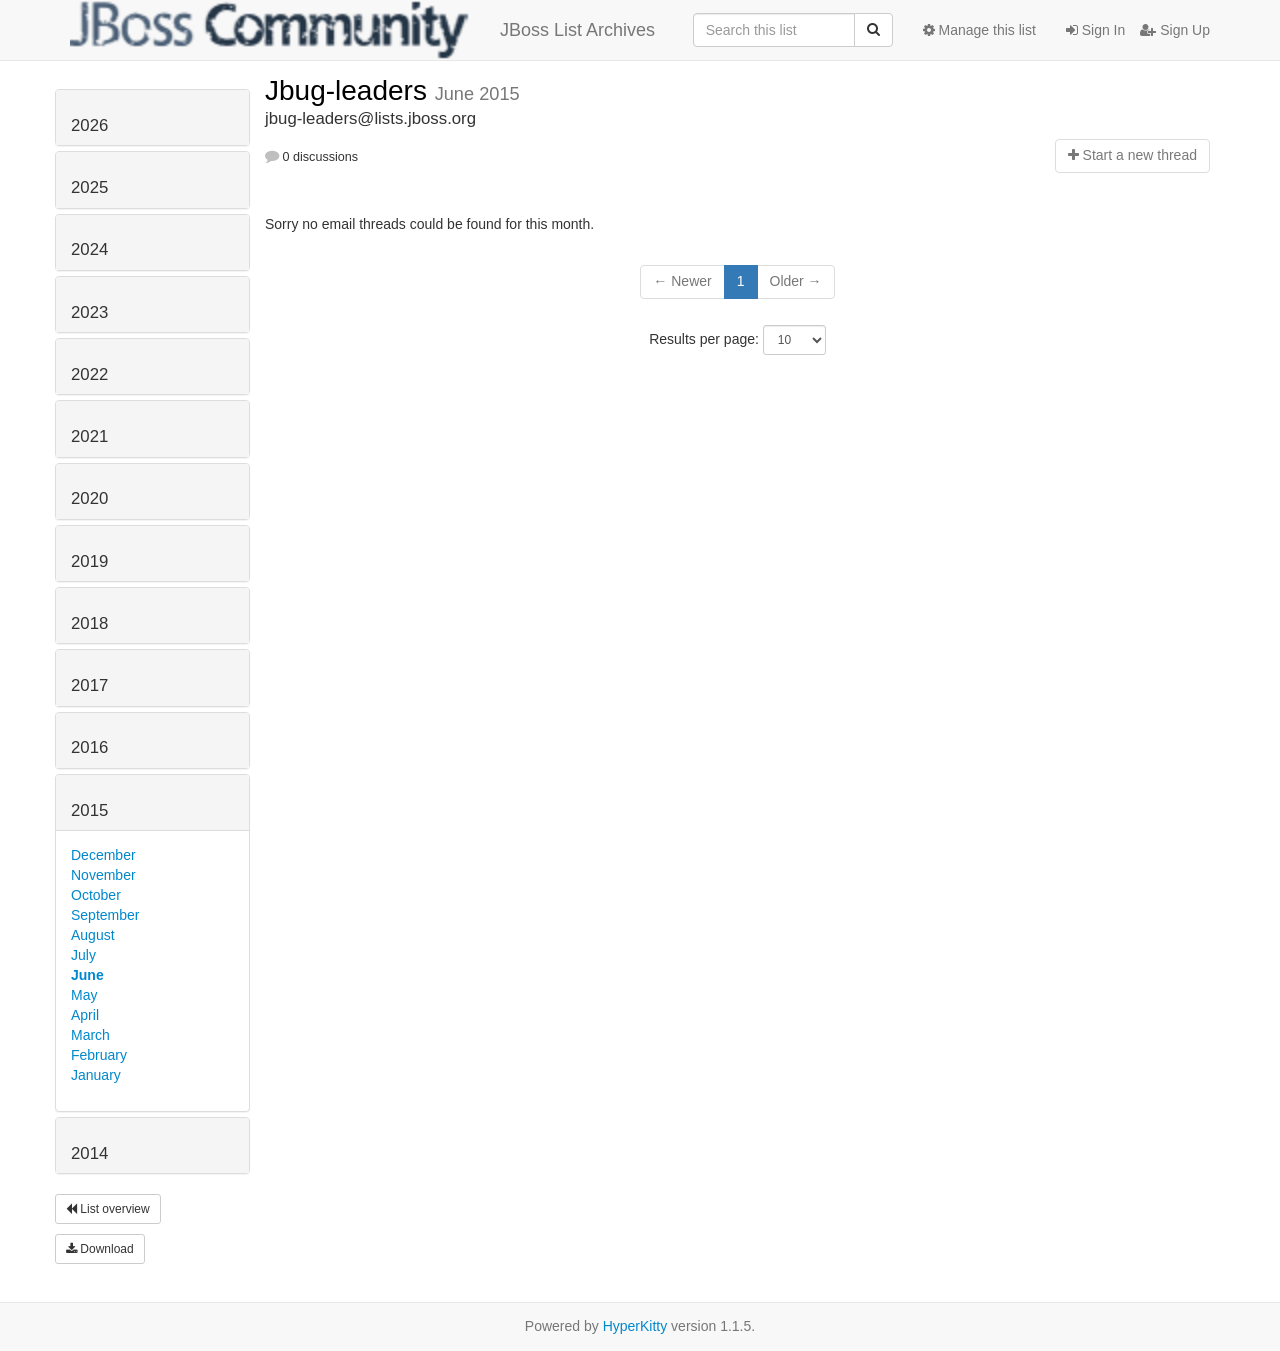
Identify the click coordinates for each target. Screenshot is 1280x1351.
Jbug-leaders (350, 90)
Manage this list (979, 30)
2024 (89, 249)
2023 (89, 312)
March (90, 1035)
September (105, 915)
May (84, 995)
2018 (89, 623)
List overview (108, 1209)
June (87, 975)
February (99, 1055)
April (85, 1015)
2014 (89, 1153)
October (96, 895)
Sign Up (1175, 30)
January (96, 1075)
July (83, 955)
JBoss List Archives (362, 30)
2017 (89, 685)
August (93, 935)
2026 (89, 125)
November (103, 875)
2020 (89, 498)
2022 (89, 374)
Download (100, 1249)
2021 (89, 436)
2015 (89, 810)
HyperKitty (635, 1326)
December (103, 855)
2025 (89, 187)
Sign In (1095, 30)
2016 (89, 747)
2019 (89, 561)
